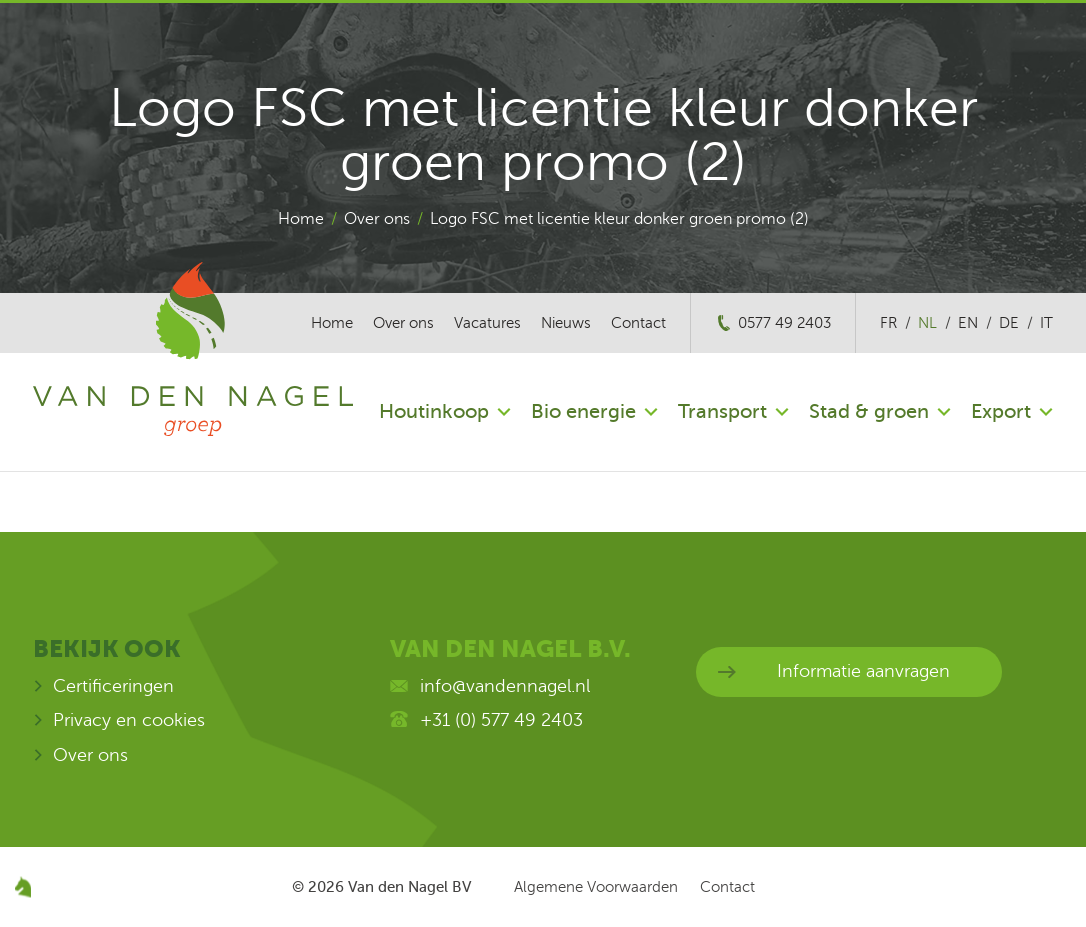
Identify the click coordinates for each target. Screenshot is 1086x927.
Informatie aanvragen (863, 671)
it (1046, 323)
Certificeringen (113, 686)
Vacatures (487, 323)
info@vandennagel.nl (505, 686)
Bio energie (583, 411)
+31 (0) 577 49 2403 (501, 720)
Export (1001, 411)
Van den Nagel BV (409, 887)
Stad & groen (869, 411)
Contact (638, 323)
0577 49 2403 (784, 323)
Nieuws (566, 323)
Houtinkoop (434, 411)
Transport (722, 411)
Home (301, 219)
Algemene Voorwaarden (596, 887)
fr (888, 323)
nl (927, 323)
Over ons (377, 219)
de (1009, 323)
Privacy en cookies (129, 720)
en (968, 323)
